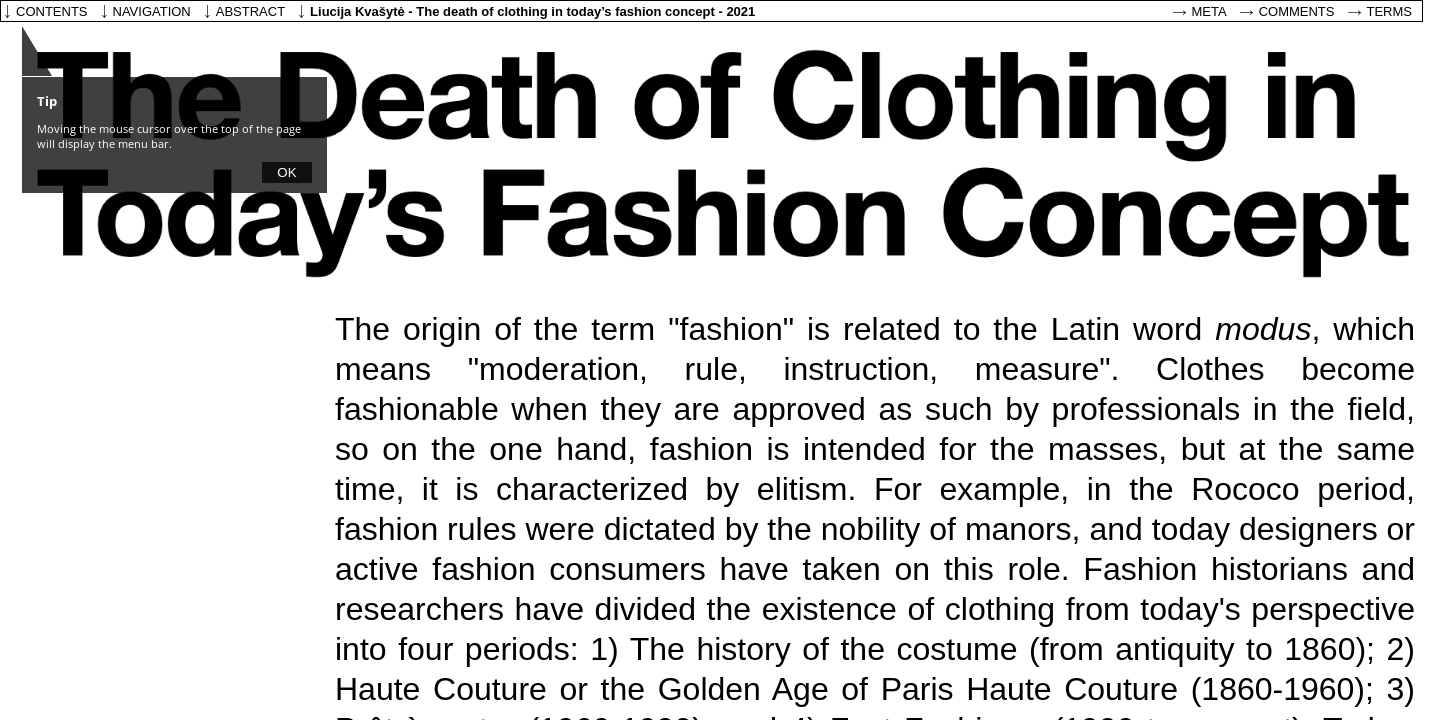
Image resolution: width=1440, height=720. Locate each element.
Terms (1390, 11)
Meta (1209, 11)
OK (286, 172)
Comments (1297, 11)
